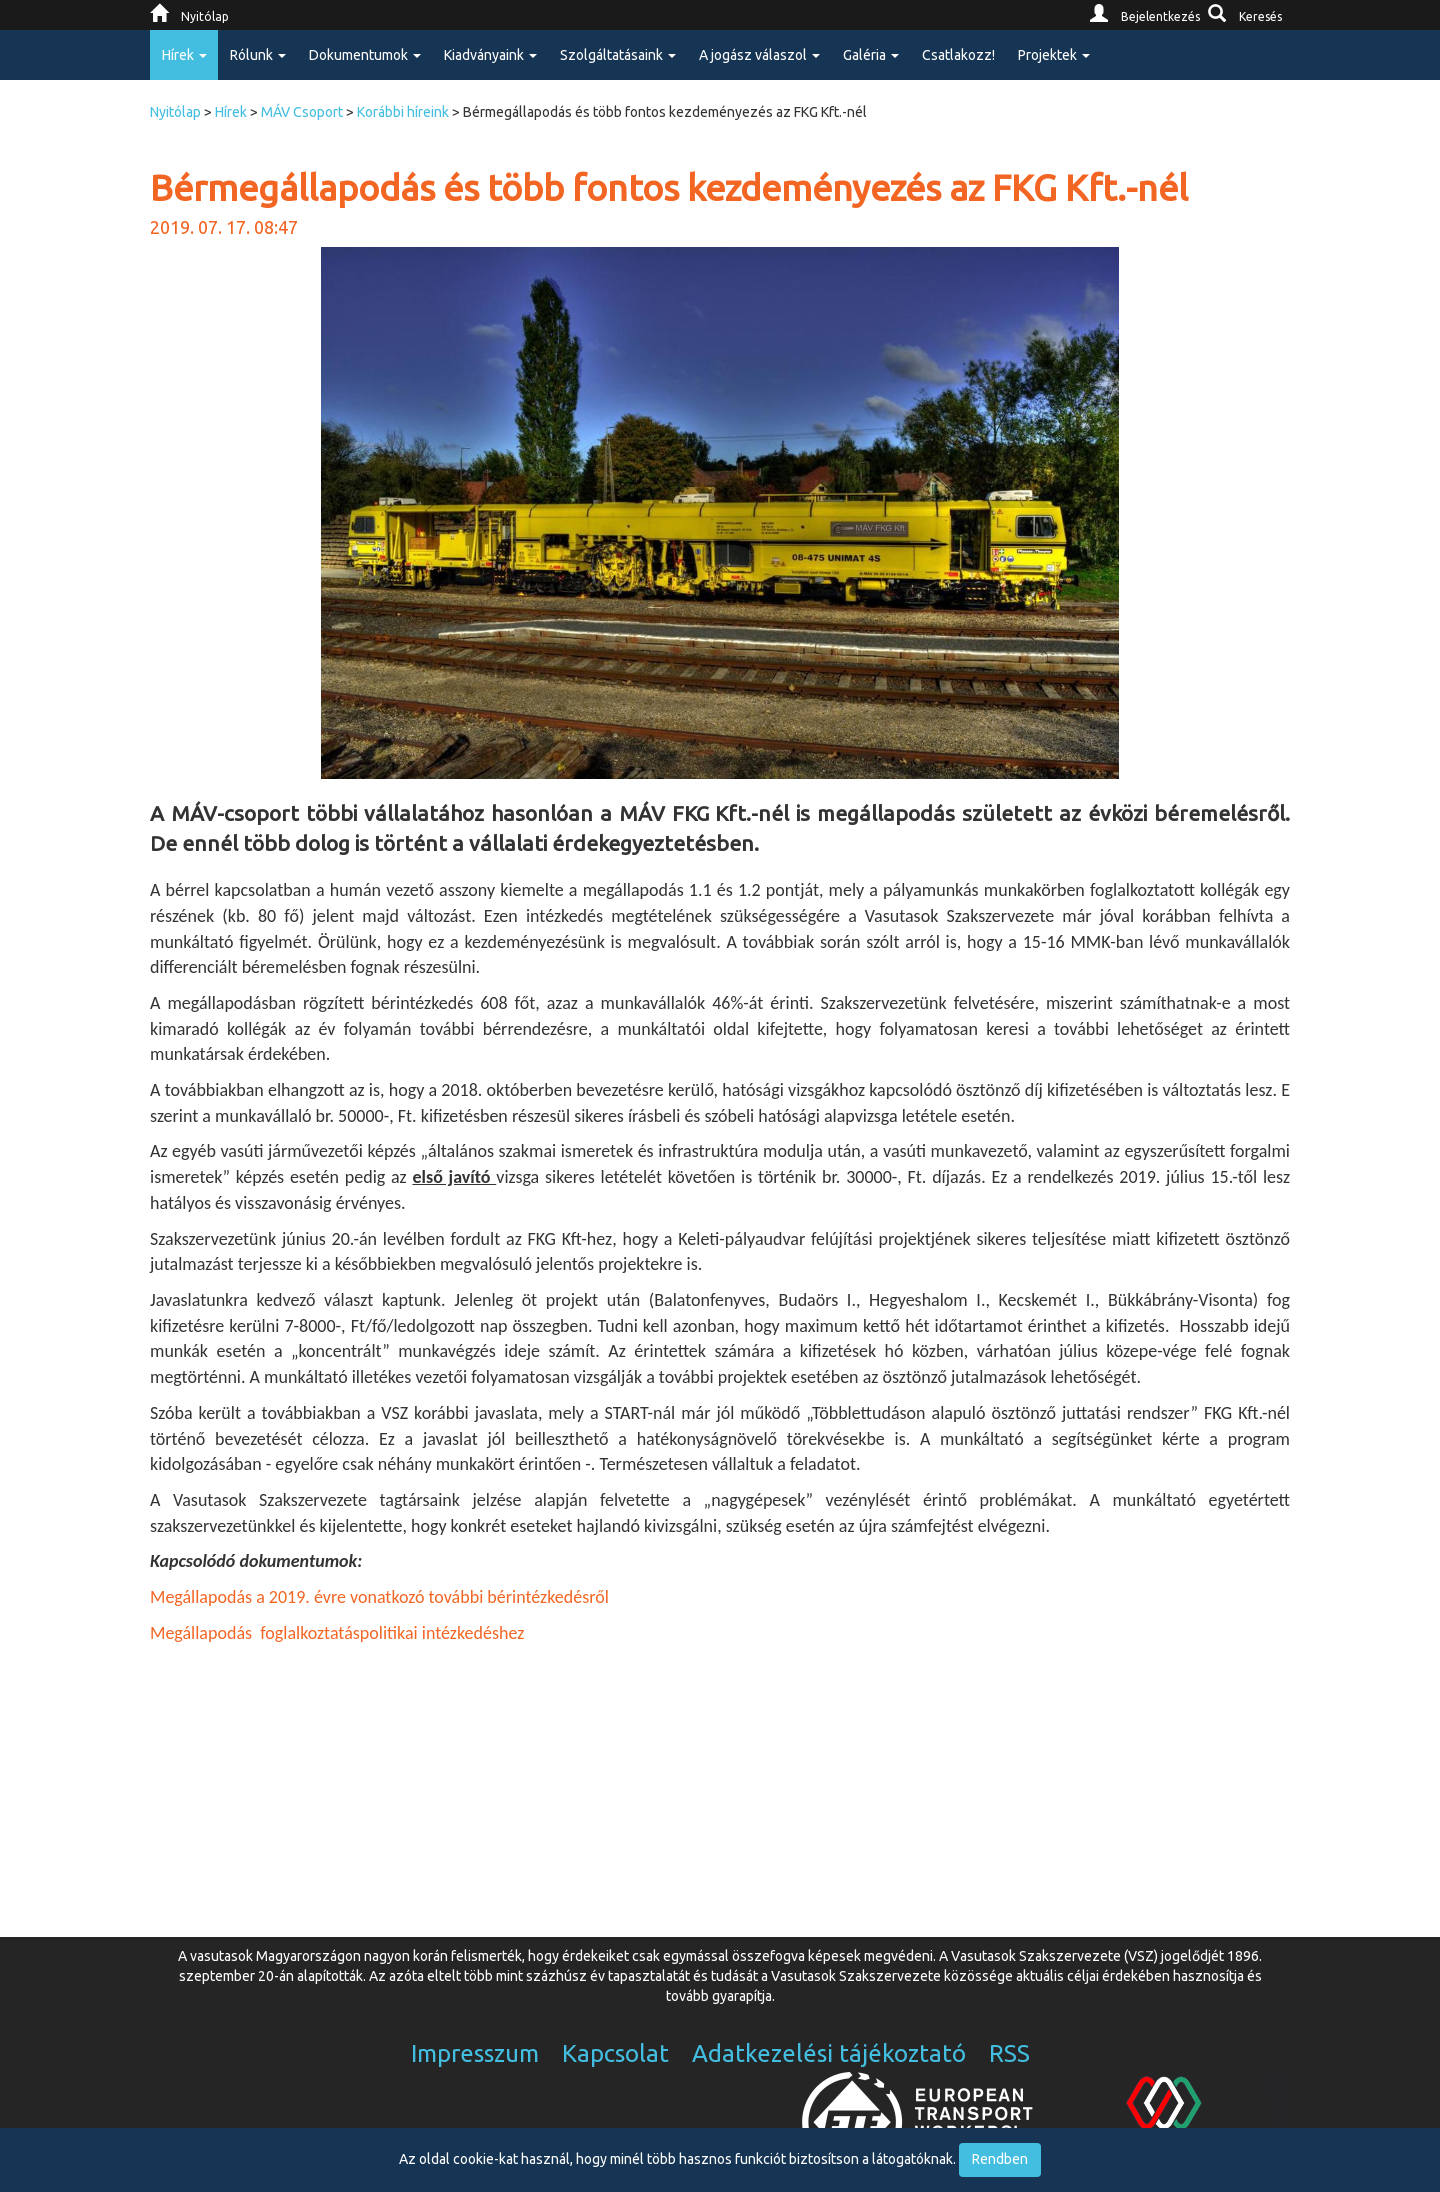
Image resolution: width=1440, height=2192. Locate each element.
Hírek (231, 112)
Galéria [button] (871, 55)
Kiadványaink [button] (490, 55)
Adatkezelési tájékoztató (829, 2053)
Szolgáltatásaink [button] (618, 55)
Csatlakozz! (958, 55)
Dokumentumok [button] (365, 55)
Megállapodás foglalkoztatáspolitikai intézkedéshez (337, 1633)
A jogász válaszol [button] (759, 55)
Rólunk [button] (258, 55)
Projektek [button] (1054, 55)
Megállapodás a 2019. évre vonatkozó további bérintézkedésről (379, 1597)
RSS (1009, 2053)
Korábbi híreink (403, 112)
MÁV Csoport (302, 112)
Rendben (1000, 2159)
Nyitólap (175, 112)
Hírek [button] (184, 55)
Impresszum (475, 2053)
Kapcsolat (615, 2053)
